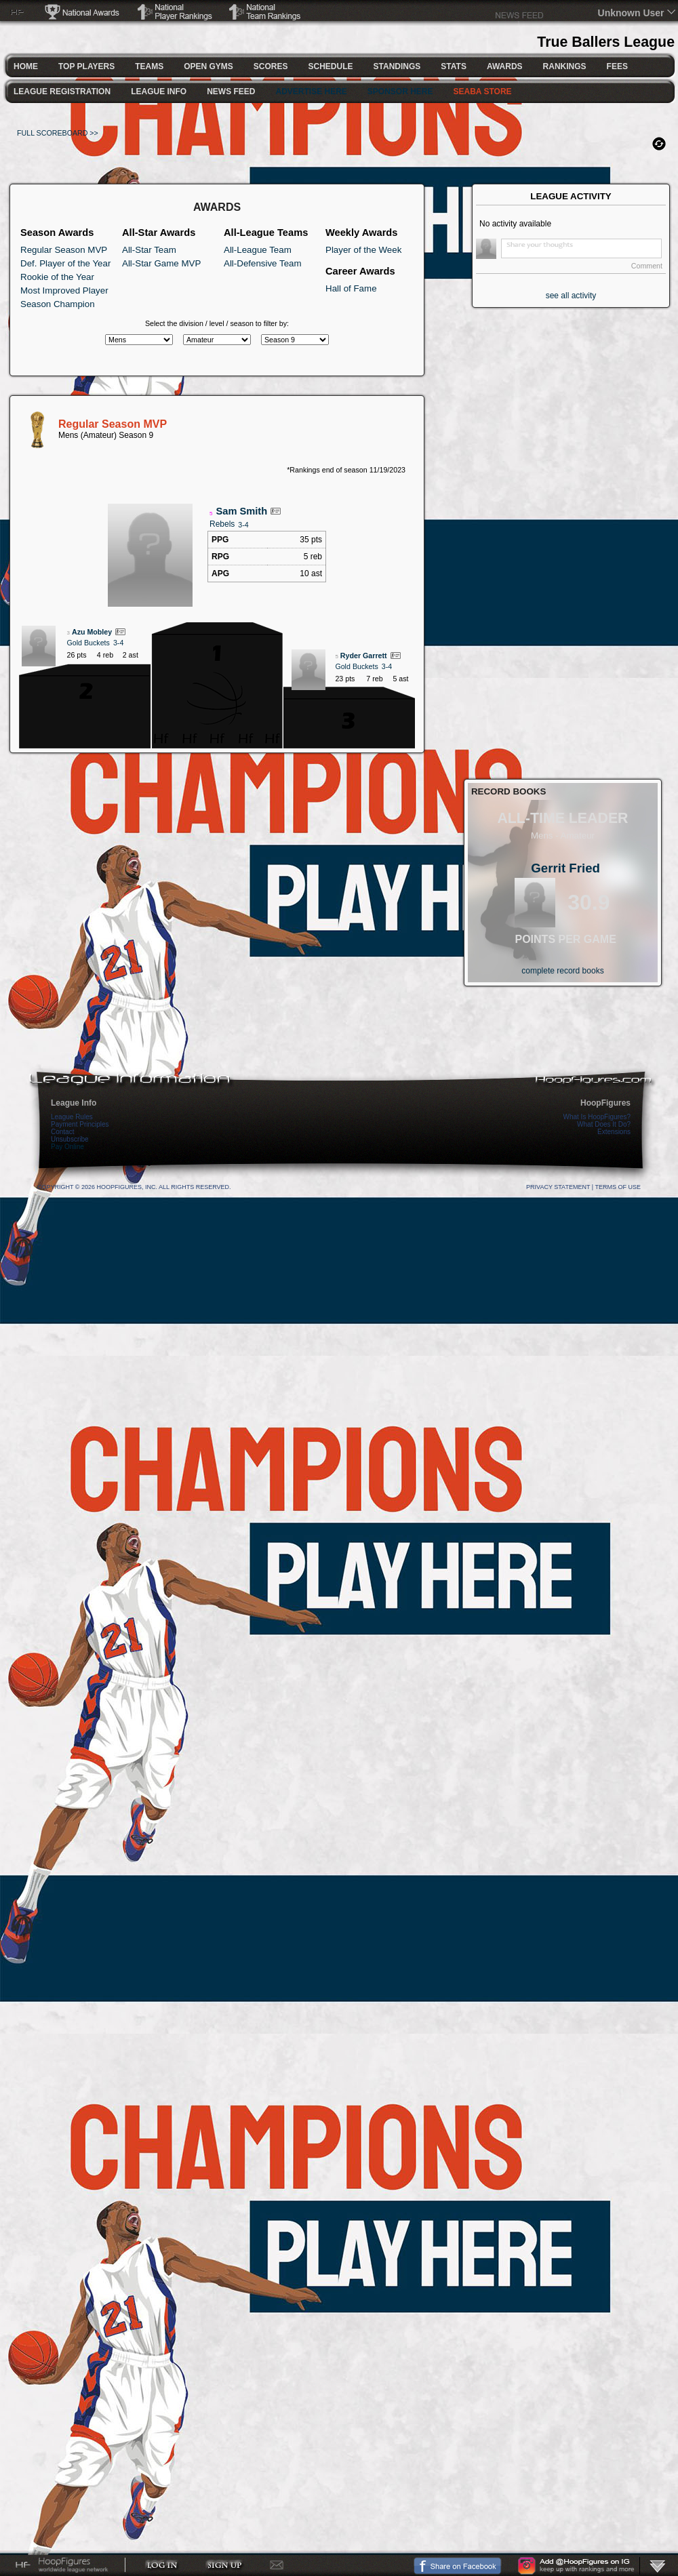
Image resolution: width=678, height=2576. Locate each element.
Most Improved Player (64, 290)
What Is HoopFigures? (597, 1117)
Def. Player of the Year (65, 263)
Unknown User (631, 12)
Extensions (614, 1131)
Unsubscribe (70, 1139)
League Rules (72, 1117)
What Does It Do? (604, 1124)
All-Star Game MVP (161, 263)
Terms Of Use (618, 1187)
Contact (62, 1131)
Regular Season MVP (63, 250)
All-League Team (258, 250)
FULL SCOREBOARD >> (57, 133)
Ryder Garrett (363, 655)
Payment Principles (80, 1124)
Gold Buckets (88, 643)
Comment (646, 266)
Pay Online (67, 1146)
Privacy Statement (558, 1187)
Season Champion (57, 304)
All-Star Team (149, 250)
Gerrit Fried (565, 868)
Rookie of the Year (57, 277)
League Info (73, 1103)
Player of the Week (363, 250)
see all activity (571, 295)
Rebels (222, 524)
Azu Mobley (92, 632)
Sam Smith (241, 511)
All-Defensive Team (263, 263)
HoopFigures (605, 1103)
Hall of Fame (351, 288)
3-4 (243, 525)
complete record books (562, 970)
